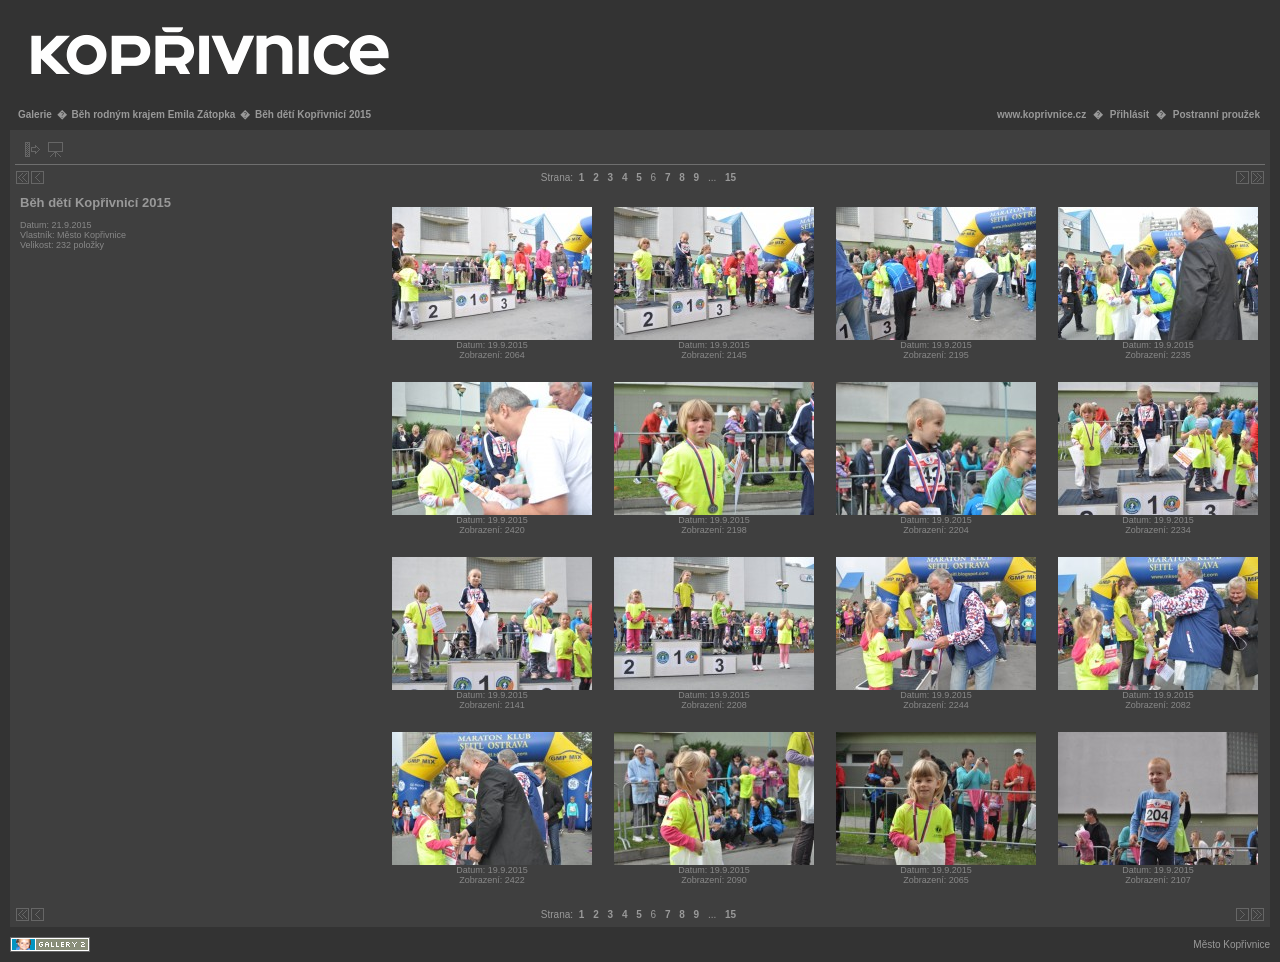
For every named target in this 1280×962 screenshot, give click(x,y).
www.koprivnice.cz (1041, 114)
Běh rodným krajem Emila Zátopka (153, 114)
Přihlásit (1129, 114)
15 (730, 177)
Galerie (35, 114)
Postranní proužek (1216, 114)
